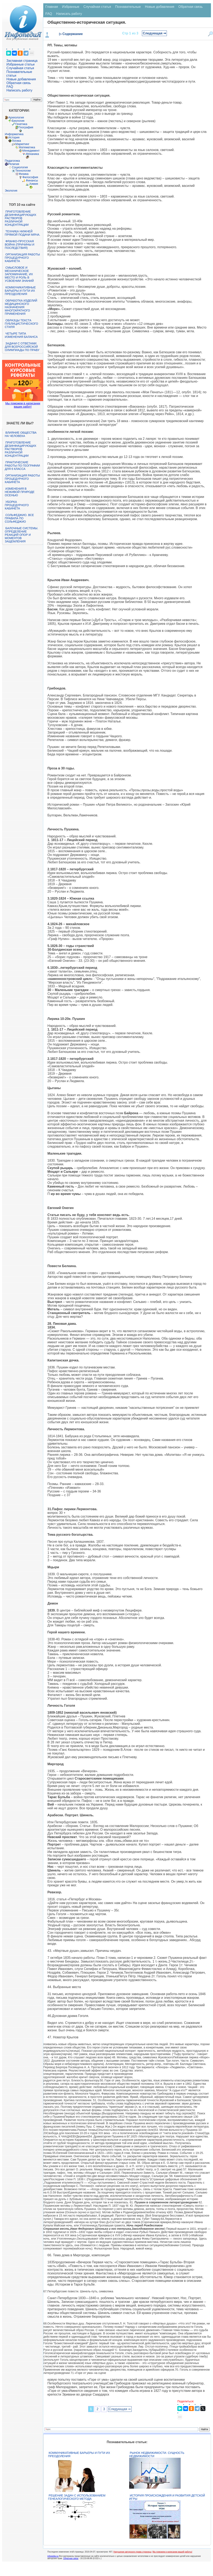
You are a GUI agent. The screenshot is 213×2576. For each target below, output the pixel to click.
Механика (32, 154)
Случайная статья (20, 68)
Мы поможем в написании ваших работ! (22, 405)
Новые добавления (21, 79)
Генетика (21, 124)
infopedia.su (53, 2556)
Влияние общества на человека (20, 434)
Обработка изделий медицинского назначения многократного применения (21, 307)
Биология (18, 120)
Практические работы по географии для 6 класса (22, 465)
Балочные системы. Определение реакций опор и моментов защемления (21, 535)
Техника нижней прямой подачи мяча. (22, 233)
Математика (27, 147)
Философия (30, 177)
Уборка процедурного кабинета (17, 505)
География (26, 127)
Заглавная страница (21, 60)
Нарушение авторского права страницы (132, 2552)
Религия (13, 164)
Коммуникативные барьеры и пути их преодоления (20, 291)
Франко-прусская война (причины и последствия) (19, 244)
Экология (11, 190)
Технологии (22, 170)
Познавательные (128, 6)
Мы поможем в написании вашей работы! (172, 2552)
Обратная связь (18, 83)
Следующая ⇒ (154, 33)
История (13, 137)
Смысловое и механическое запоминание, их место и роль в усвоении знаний (19, 274)
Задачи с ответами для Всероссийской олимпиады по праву (22, 347)
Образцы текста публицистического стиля (21, 324)
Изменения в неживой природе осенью (19, 492)
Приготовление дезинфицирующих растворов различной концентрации (20, 218)
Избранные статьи (20, 64)
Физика (23, 174)
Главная (51, 6)
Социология (20, 167)
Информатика (14, 134)
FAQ (9, 86)
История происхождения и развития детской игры (167, 2497)
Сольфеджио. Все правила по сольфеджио (19, 518)
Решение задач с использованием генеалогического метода (76, 2497)
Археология (16, 117)
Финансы (32, 180)
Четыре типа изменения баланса (21, 335)
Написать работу (19, 90)
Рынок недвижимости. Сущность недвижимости (156, 2454)
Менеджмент (31, 150)
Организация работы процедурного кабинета (22, 258)
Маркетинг (22, 144)
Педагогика (12, 160)
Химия (33, 183)
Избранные (70, 6)
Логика (16, 140)
